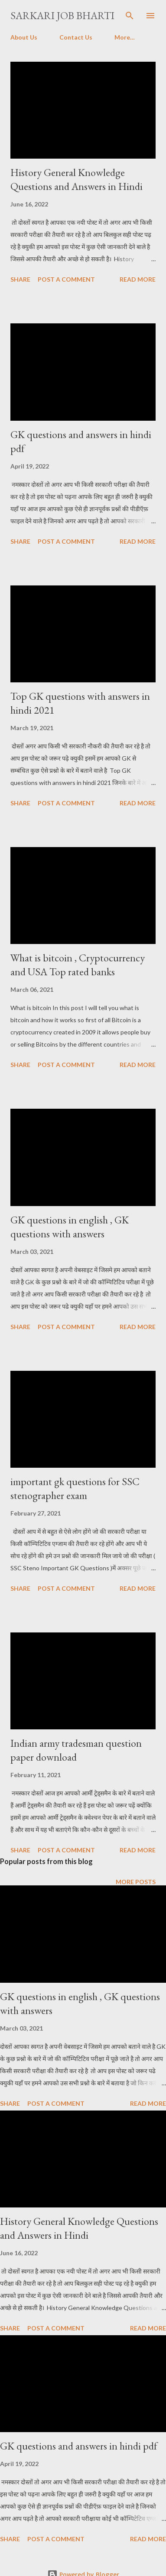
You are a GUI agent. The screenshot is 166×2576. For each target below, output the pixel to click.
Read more (138, 279)
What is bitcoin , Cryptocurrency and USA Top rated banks (77, 964)
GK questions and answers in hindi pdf (78, 2446)
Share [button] (20, 279)
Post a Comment (66, 279)
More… (124, 37)
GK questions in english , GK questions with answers (69, 1226)
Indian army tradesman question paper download (76, 1750)
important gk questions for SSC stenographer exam (75, 1488)
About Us (23, 37)
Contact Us (75, 37)
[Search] (129, 15)
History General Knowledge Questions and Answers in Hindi (76, 179)
